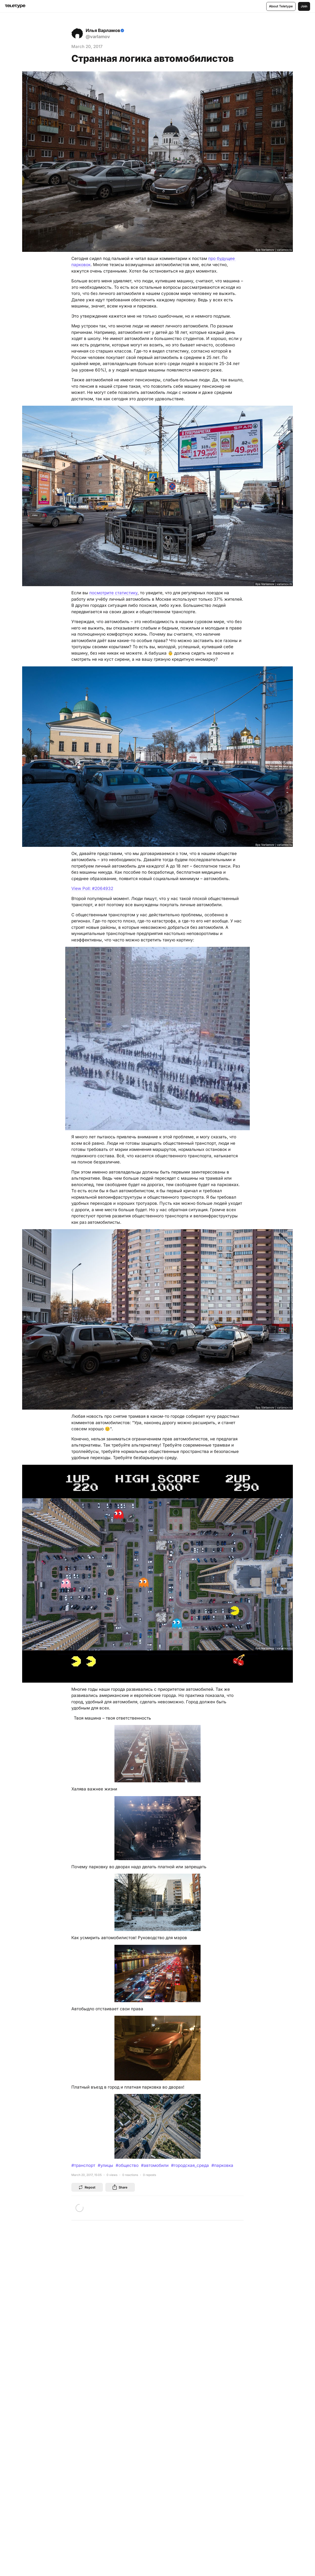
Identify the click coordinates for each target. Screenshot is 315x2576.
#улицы (105, 2165)
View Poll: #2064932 (92, 888)
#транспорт (83, 2165)
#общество (127, 2165)
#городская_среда (190, 2165)
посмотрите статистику (113, 592)
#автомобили (155, 2165)
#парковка (222, 2165)
